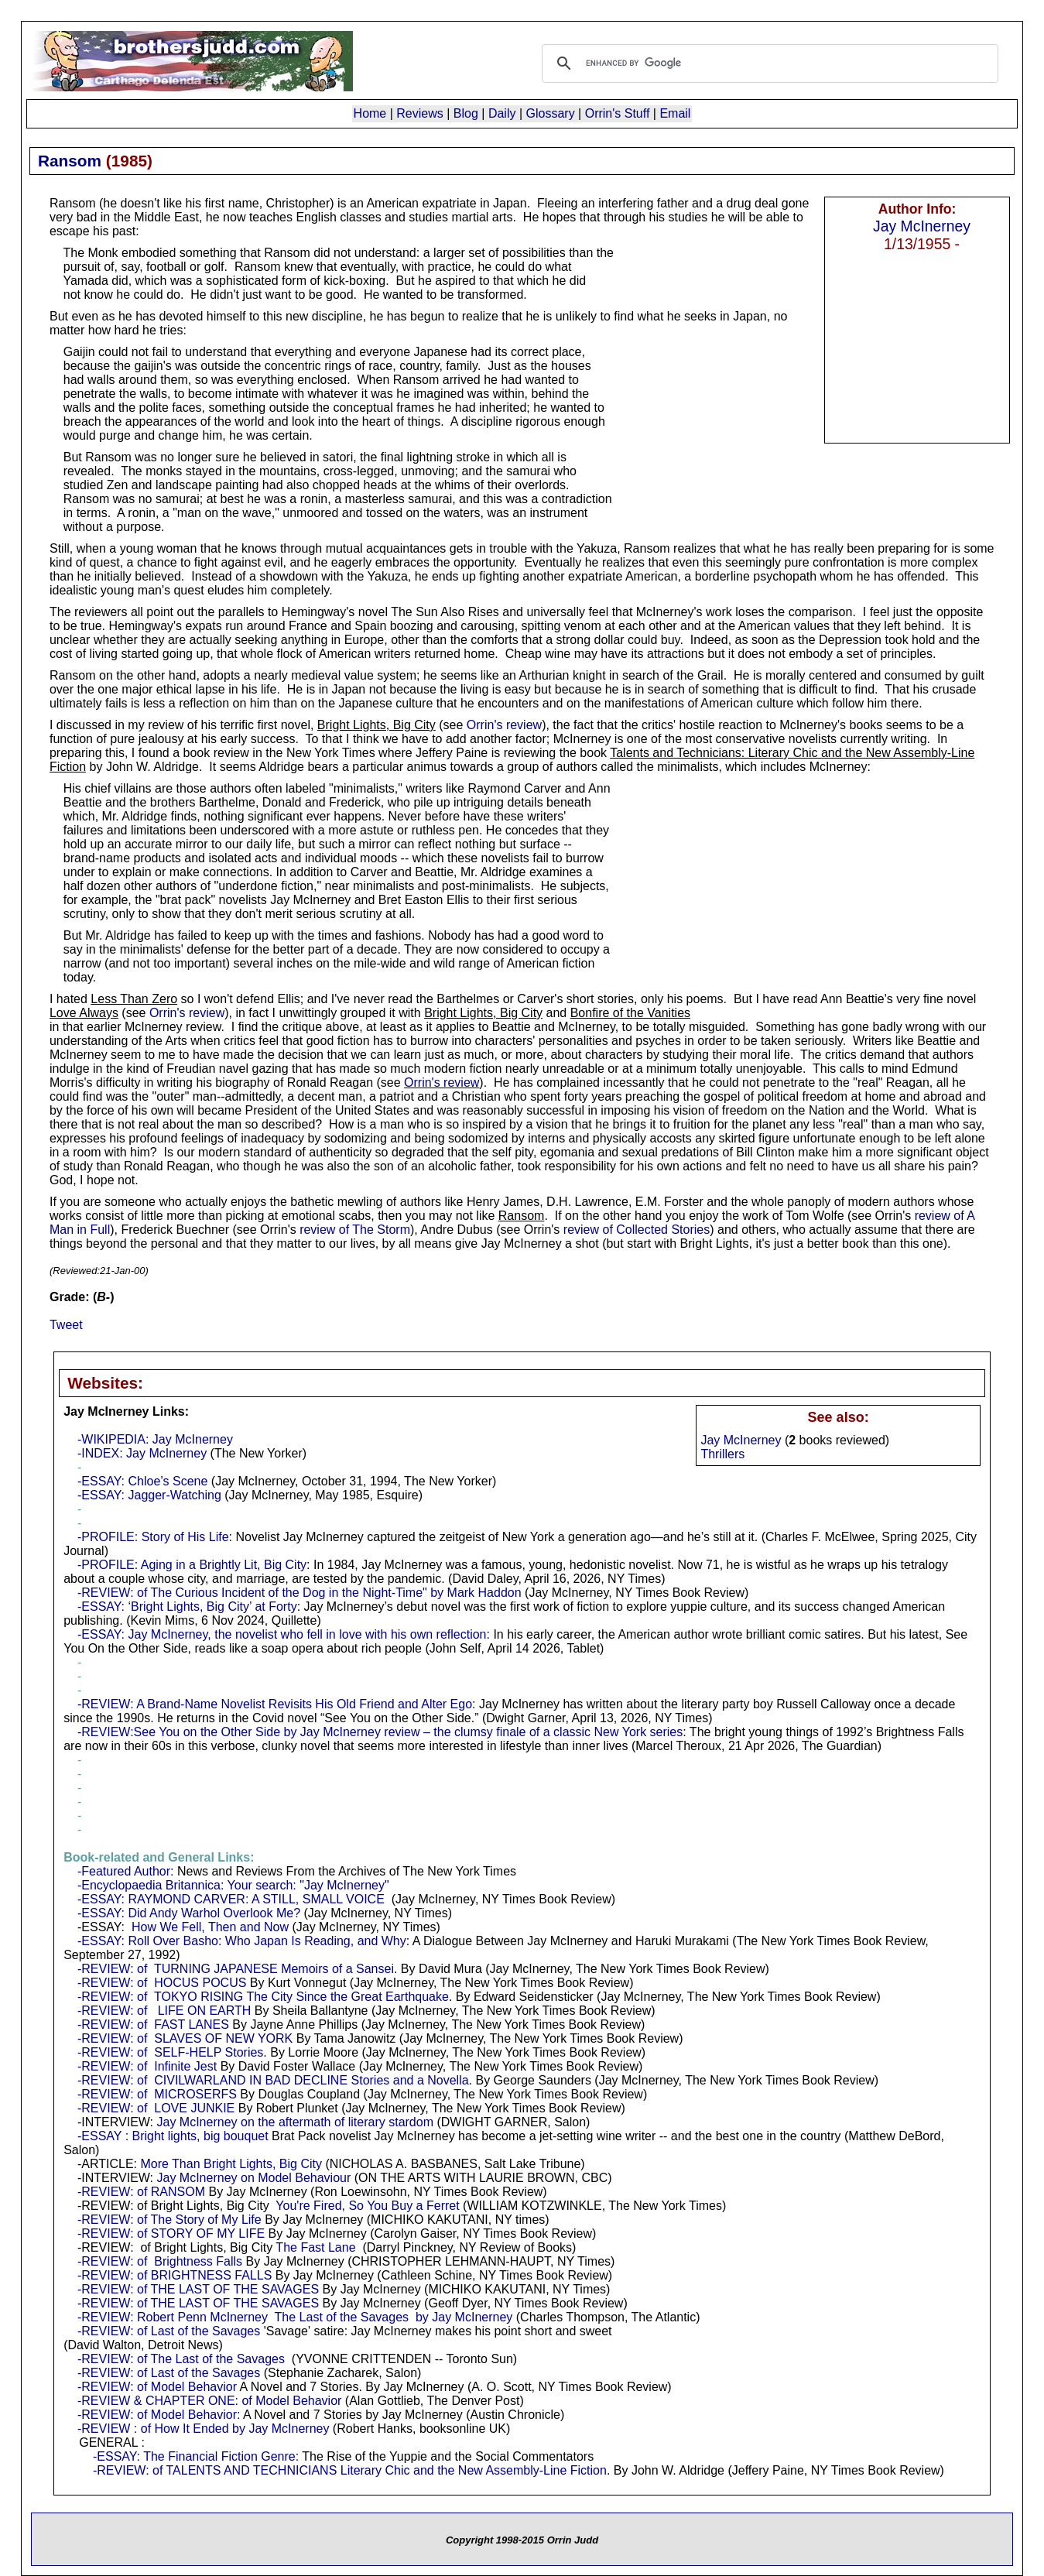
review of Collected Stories (636, 1229)
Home (370, 113)
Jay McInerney (921, 226)
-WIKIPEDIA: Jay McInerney (155, 1439)
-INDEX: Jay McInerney (142, 1453)
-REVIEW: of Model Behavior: (158, 2414)
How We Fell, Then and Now (210, 1927)
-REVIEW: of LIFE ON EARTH (164, 2010)
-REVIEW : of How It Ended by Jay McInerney (203, 2428)
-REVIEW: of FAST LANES (153, 2024)
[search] (768, 63)
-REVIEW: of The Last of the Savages (181, 2358)
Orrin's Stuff (617, 113)
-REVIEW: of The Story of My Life (169, 2219)
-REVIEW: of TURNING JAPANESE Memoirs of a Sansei (235, 1968)
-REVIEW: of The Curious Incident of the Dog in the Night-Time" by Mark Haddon (299, 1592)
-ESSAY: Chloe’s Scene (142, 1481)
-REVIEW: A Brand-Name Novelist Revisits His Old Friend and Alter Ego (274, 1704)
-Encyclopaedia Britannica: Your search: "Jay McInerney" (233, 1885)
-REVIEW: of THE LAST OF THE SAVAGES (198, 2289)
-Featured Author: (125, 1871)
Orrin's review (504, 724)
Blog (466, 113)
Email (674, 113)
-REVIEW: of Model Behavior (157, 2386)
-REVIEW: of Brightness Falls (159, 2261)
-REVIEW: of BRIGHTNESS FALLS (174, 2275)
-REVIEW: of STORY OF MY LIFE (171, 2233)
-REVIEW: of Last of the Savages (168, 2331)
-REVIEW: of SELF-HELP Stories (170, 2052)
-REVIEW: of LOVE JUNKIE (155, 2108)
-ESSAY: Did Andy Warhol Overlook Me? (188, 1913)
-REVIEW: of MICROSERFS (157, 2094)
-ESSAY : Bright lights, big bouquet (173, 2136)
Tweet (66, 1324)
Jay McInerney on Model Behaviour (254, 2177)
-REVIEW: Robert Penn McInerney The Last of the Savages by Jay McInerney (294, 2317)
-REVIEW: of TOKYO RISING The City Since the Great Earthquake (263, 1996)
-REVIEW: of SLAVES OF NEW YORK (185, 2038)
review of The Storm (355, 1229)
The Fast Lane (315, 2247)
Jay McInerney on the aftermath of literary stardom (295, 2122)
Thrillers (722, 1454)
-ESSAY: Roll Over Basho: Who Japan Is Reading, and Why (241, 1940)
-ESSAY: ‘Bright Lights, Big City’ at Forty (187, 1606)
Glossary (550, 113)
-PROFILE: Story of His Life (153, 1536)
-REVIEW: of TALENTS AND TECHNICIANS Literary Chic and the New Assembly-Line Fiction (350, 2470)
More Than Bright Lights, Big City (230, 2163)
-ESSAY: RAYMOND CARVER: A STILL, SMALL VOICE (231, 1899)
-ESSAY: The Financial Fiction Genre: (196, 2456)
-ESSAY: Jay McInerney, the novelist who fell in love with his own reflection (282, 1634)
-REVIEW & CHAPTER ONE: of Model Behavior (209, 2400)
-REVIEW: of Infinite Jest (147, 2066)
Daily (502, 113)
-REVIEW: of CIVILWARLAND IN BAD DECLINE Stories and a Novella (273, 2080)
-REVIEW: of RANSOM (141, 2191)
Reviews (419, 113)
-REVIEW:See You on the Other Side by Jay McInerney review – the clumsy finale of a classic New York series (380, 1731)
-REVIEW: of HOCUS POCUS (161, 1982)
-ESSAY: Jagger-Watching (149, 1495)
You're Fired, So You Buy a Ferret (367, 2205)
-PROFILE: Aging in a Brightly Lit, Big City (191, 1564)
